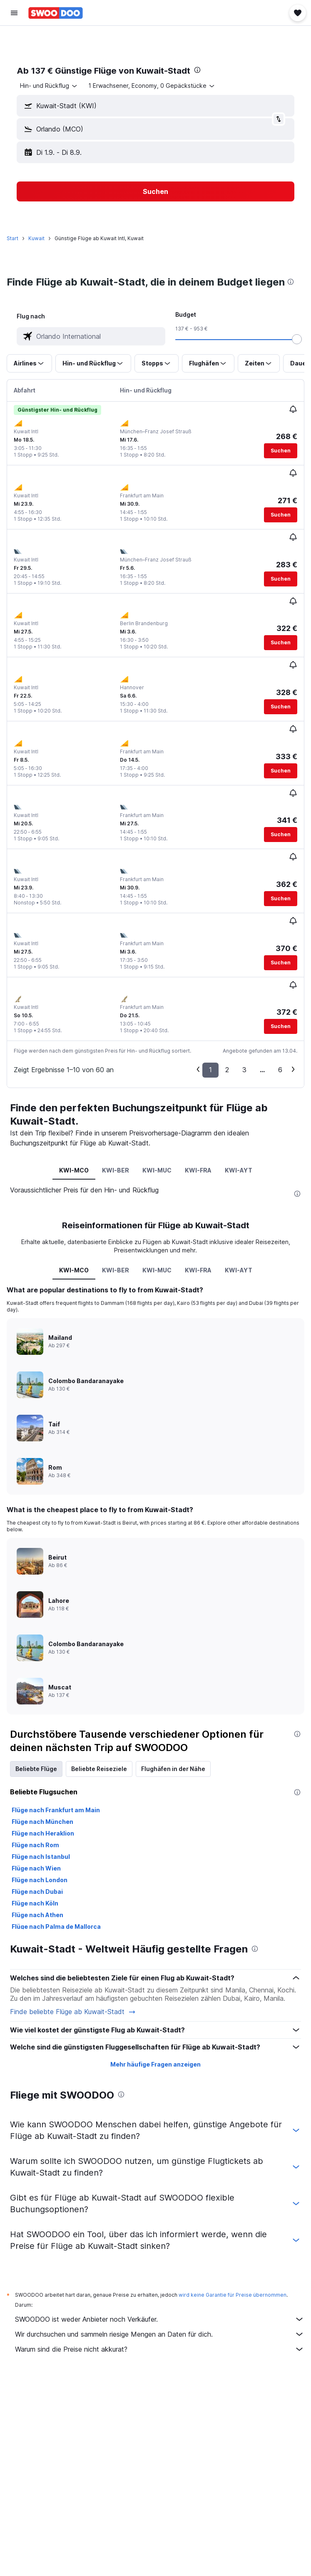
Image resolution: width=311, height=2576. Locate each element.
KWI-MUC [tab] (157, 1170)
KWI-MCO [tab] (74, 1170)
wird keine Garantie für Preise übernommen (232, 2295)
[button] (14, 13)
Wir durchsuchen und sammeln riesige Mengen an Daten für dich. (159, 2334)
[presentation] (197, 70)
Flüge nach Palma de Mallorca (56, 1926)
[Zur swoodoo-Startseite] (55, 13)
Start (12, 238)
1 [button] (210, 1070)
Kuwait (36, 238)
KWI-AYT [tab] (238, 1170)
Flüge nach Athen (37, 1914)
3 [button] (244, 1070)
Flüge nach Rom (35, 1844)
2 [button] (227, 1070)
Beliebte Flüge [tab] (36, 1768)
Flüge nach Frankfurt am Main (56, 1809)
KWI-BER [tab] (115, 1170)
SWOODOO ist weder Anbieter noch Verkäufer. (159, 2319)
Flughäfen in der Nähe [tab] (173, 1768)
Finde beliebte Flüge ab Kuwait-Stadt (73, 2012)
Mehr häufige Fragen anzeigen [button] (155, 2064)
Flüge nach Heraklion (43, 1833)
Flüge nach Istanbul (41, 1856)
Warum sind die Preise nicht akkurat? (159, 2349)
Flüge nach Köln (35, 1903)
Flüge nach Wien (36, 1868)
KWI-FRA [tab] (198, 1170)
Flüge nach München (42, 1821)
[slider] (297, 339)
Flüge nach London (39, 1879)
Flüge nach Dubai (37, 1891)
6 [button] (280, 1070)
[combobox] (49, 86)
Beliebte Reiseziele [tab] (99, 1768)
